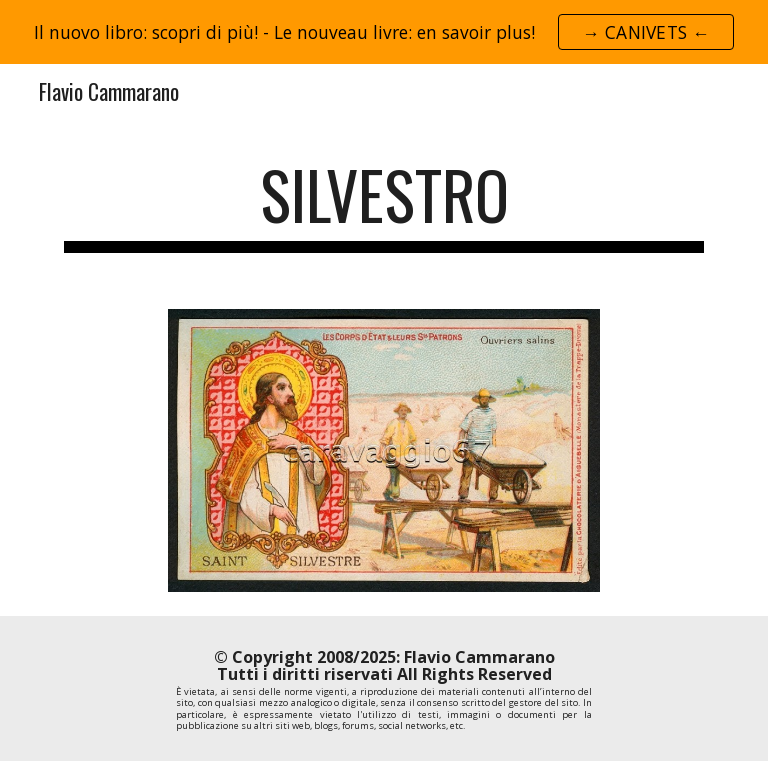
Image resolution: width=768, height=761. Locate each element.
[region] (384, 32)
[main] (383, 204)
